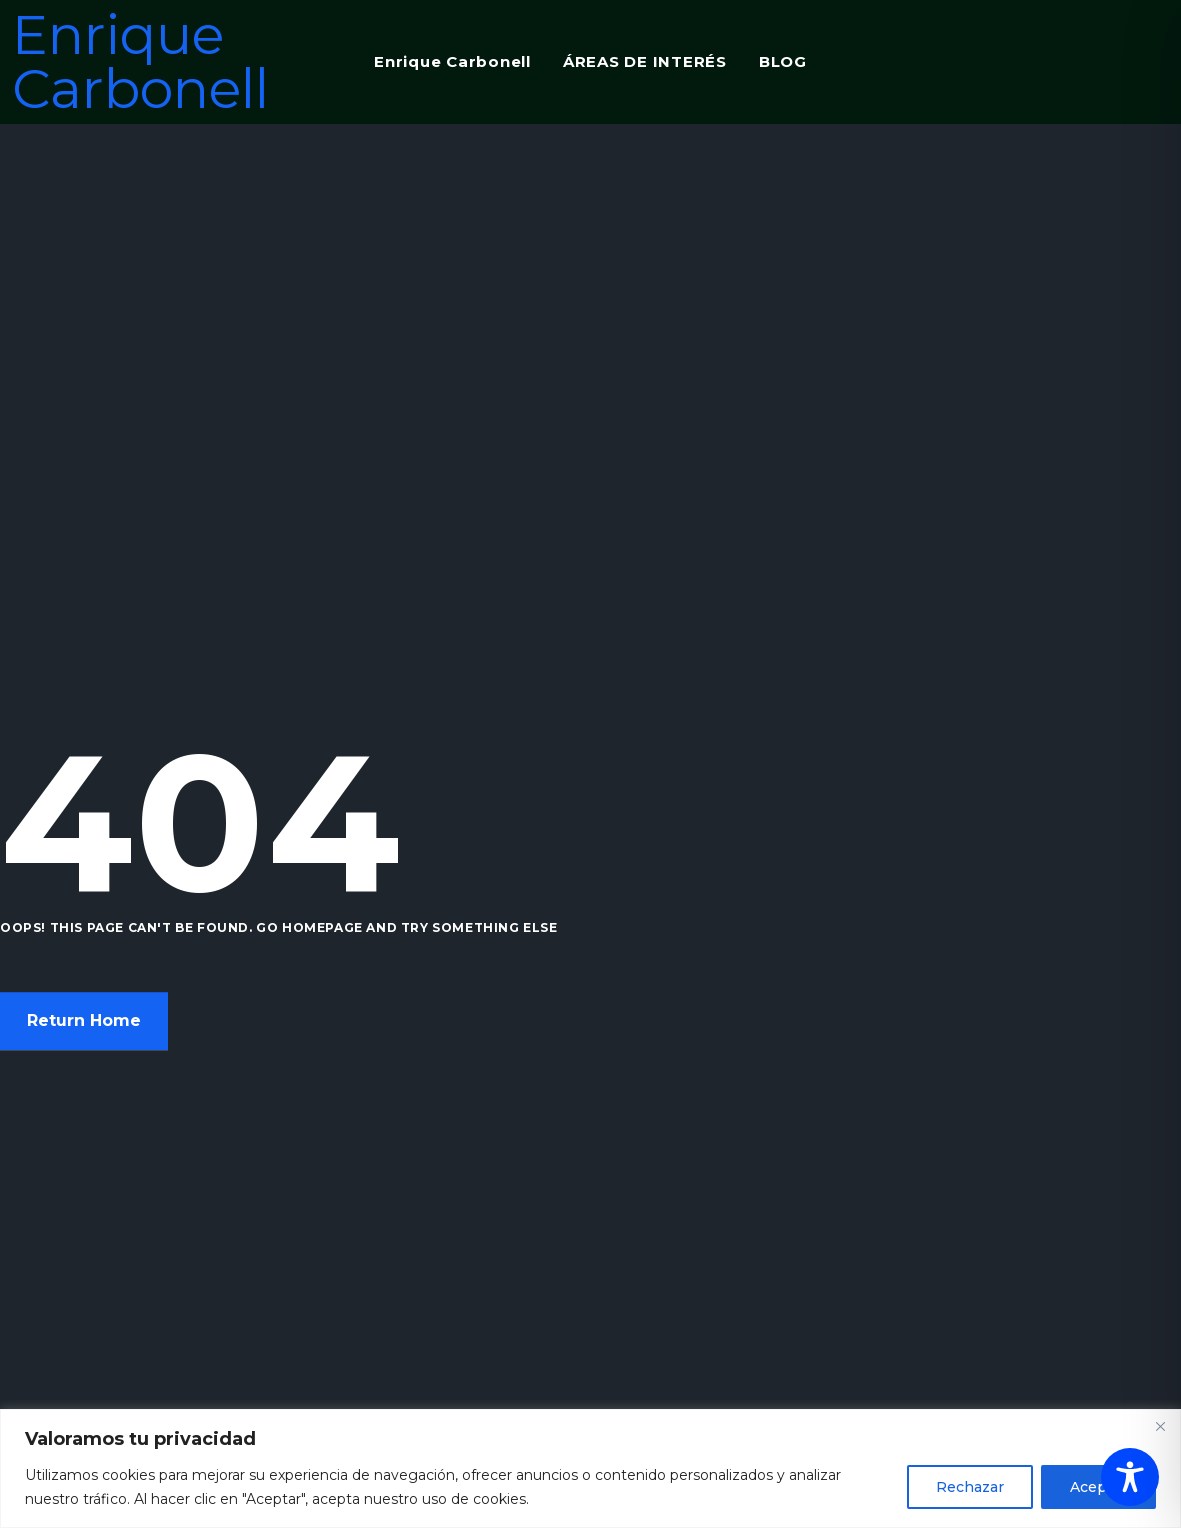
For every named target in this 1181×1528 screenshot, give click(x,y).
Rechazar (970, 1487)
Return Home (84, 1021)
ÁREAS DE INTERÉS (645, 61)
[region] (590, 1468)
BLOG (783, 61)
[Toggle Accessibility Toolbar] (1130, 1477)
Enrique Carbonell (140, 62)
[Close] (1160, 1426)
